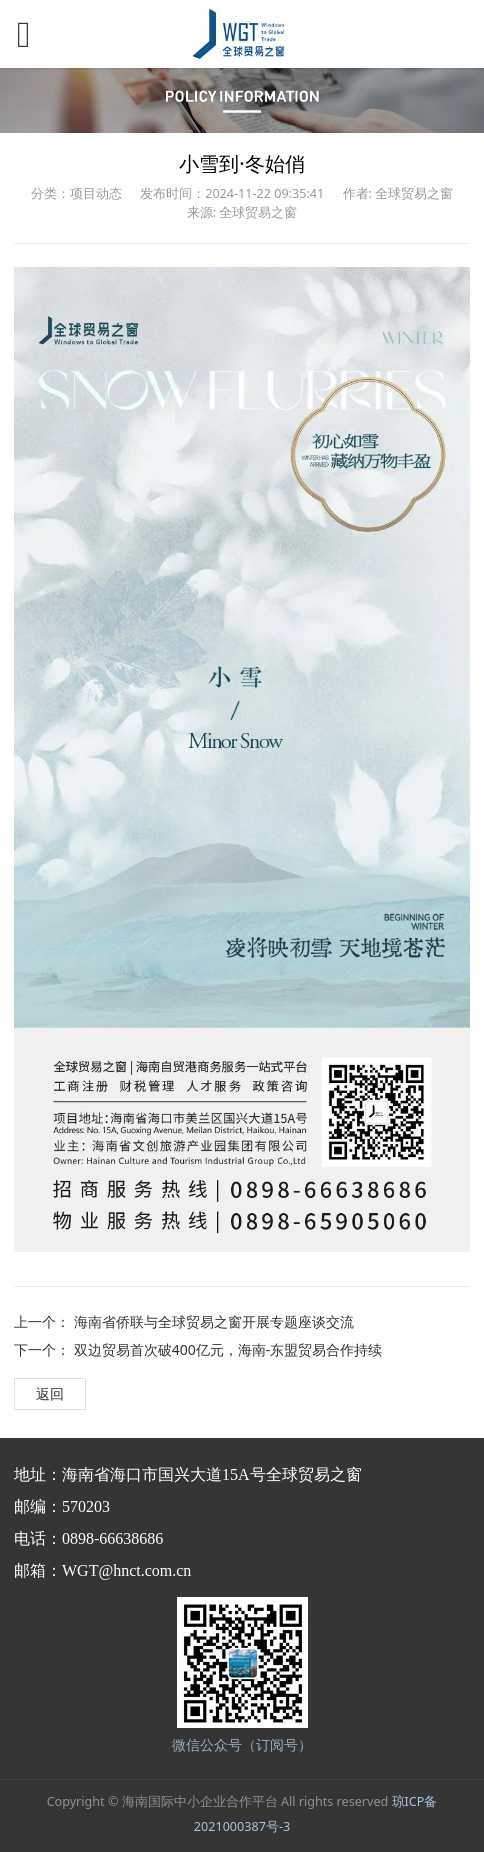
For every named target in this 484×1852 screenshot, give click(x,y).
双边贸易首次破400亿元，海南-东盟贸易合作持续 (228, 1349)
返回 (50, 1393)
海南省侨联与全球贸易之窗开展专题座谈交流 (214, 1321)
